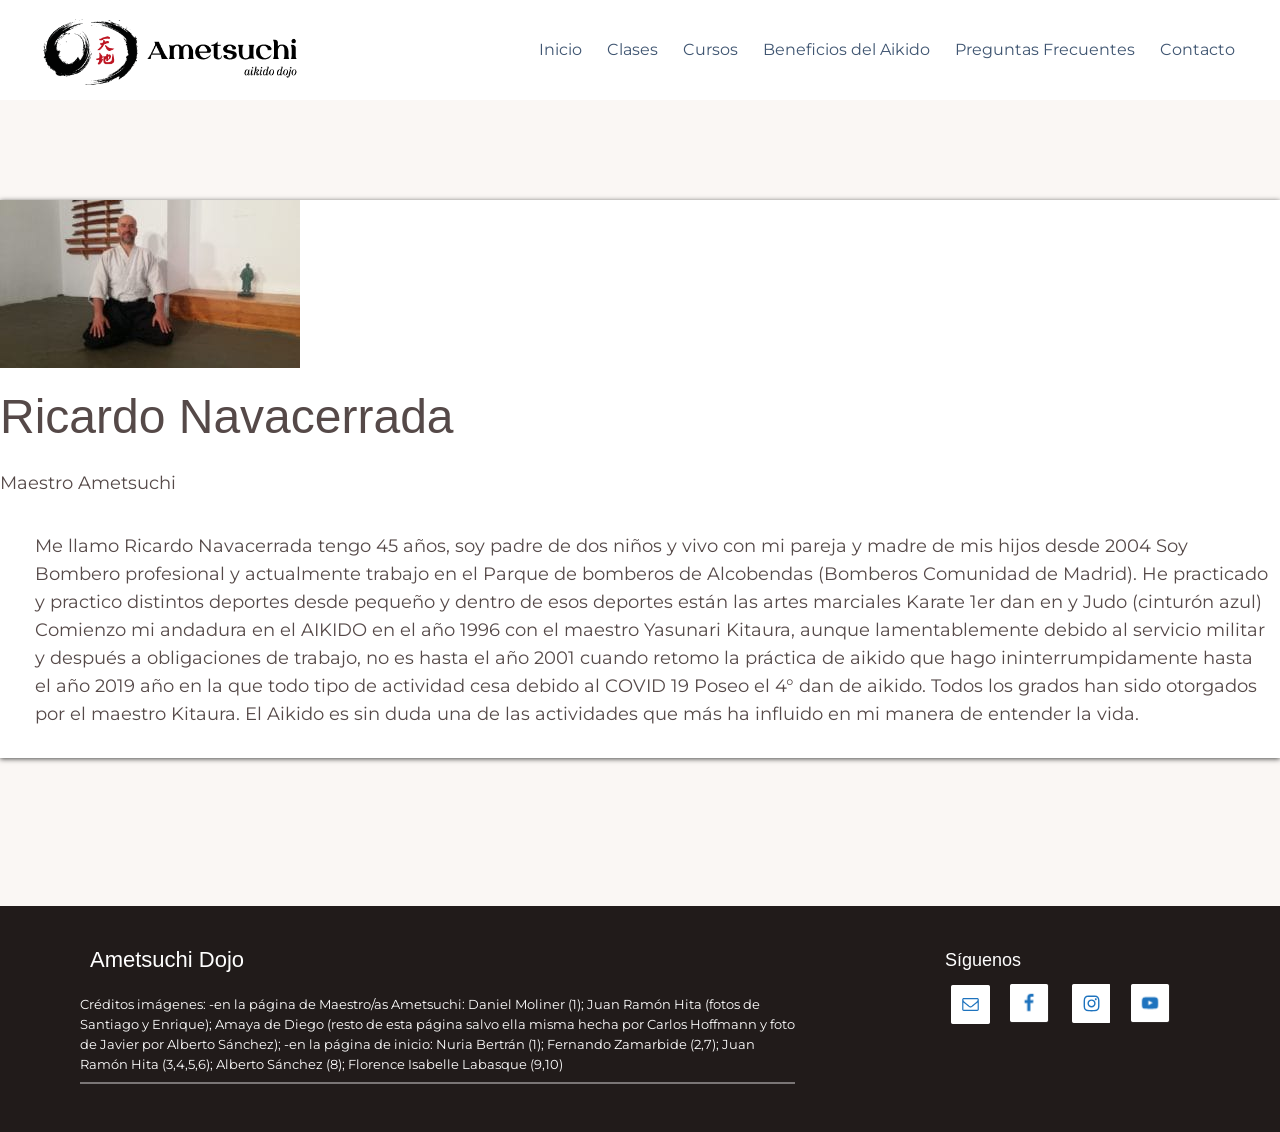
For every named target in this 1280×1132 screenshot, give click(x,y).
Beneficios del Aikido (846, 49)
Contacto (1197, 49)
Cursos (710, 49)
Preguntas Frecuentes (1045, 49)
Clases (632, 49)
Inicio (560, 49)
